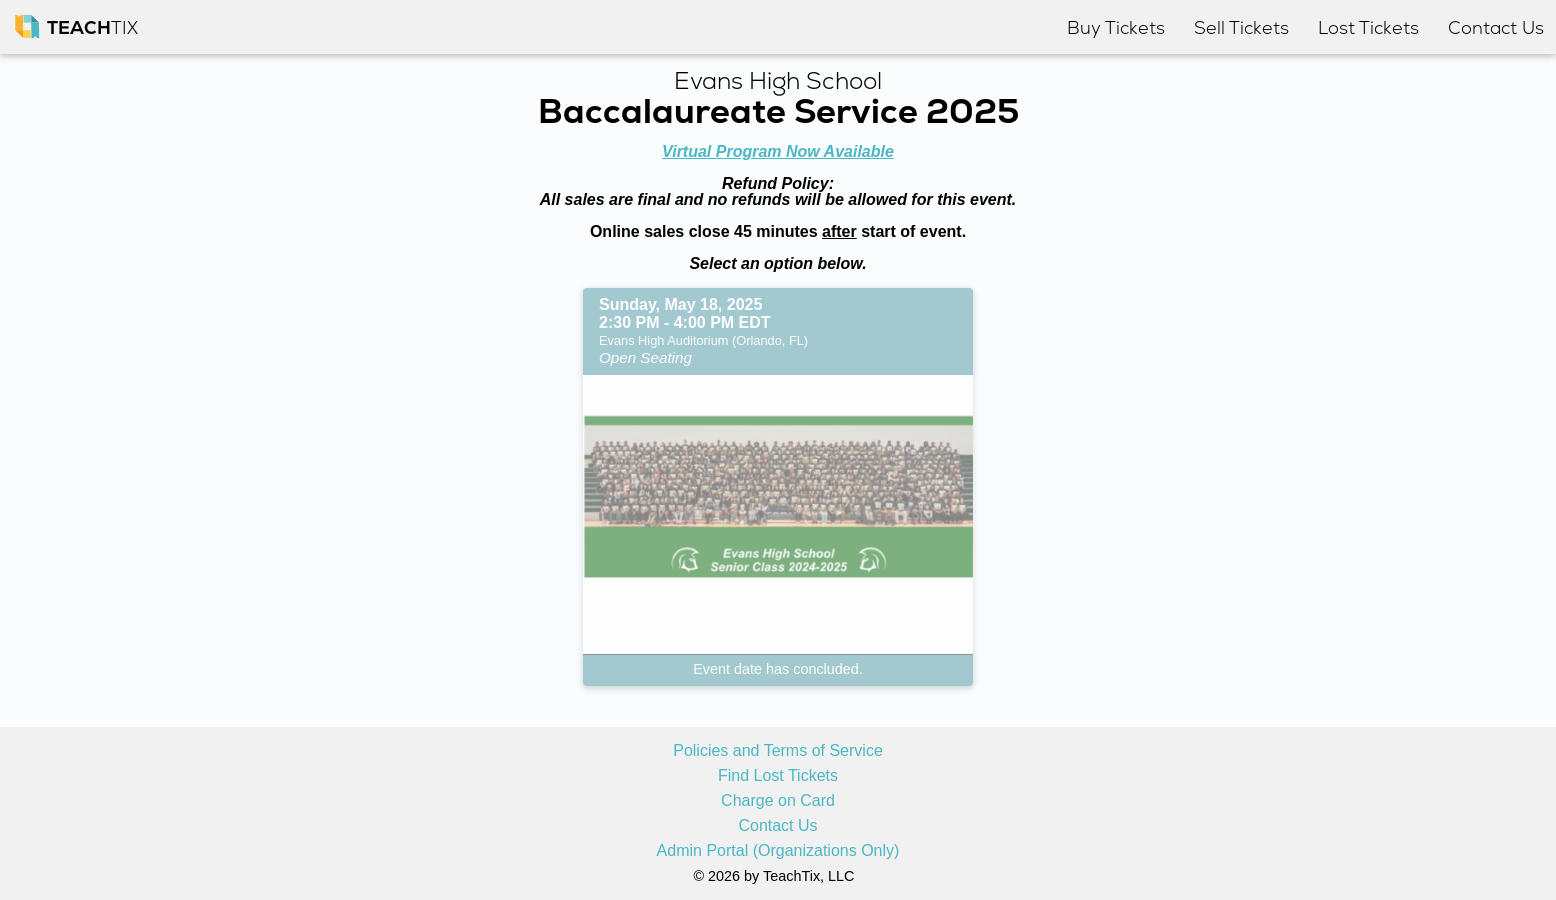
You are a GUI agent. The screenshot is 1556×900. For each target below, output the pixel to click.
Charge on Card (778, 801)
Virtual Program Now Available (778, 151)
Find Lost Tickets (778, 776)
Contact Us (777, 826)
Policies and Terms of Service (778, 751)
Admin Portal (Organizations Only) (778, 851)
